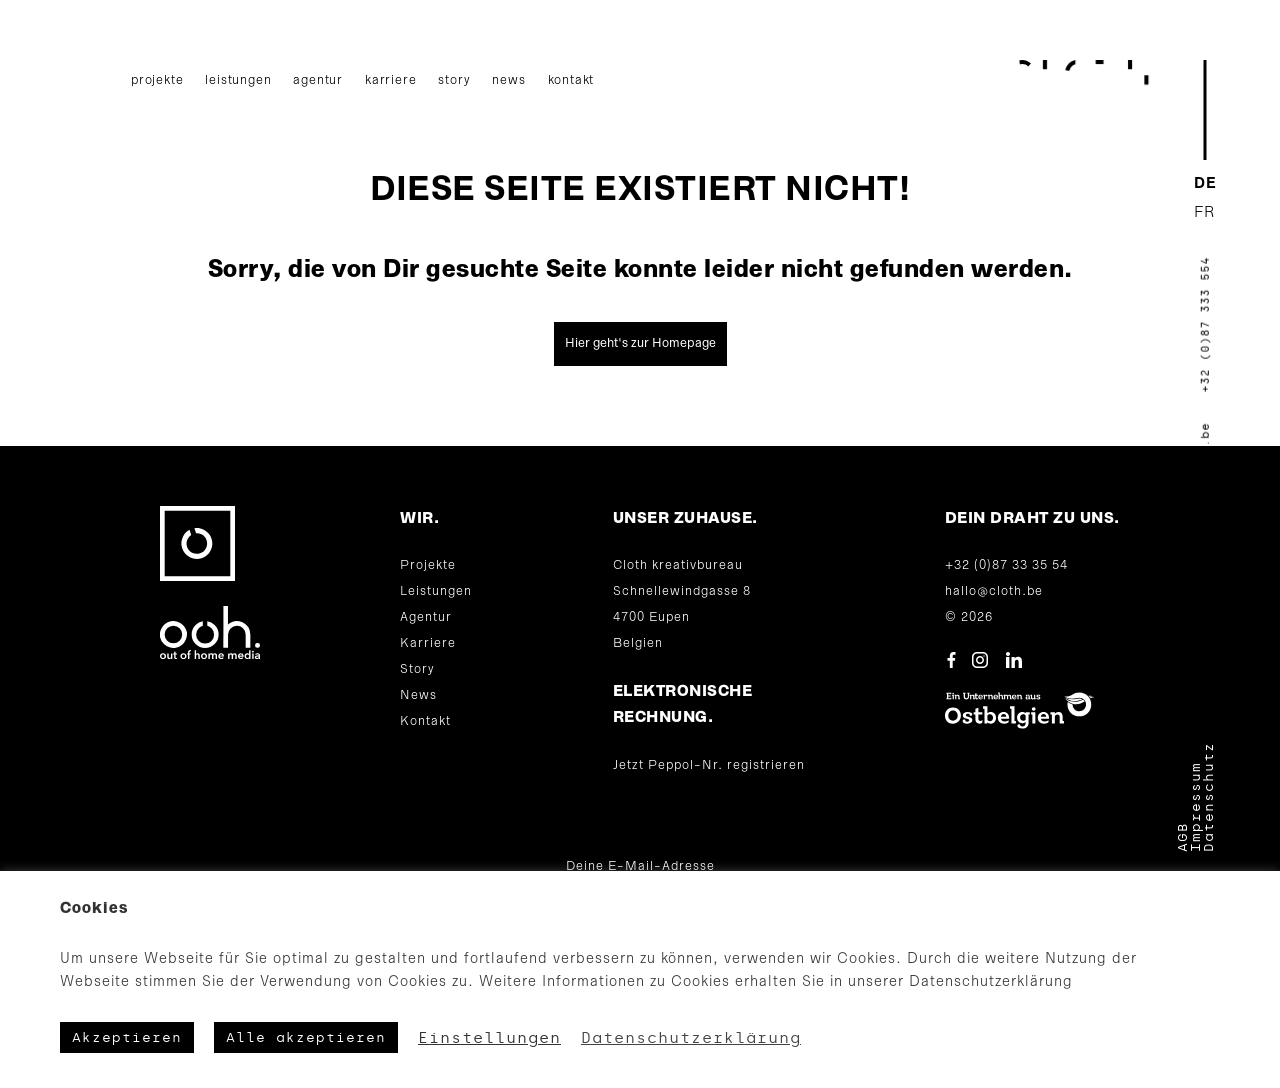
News (508, 80)
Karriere (390, 80)
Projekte (157, 80)
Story (454, 80)
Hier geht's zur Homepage (640, 343)
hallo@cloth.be (994, 591)
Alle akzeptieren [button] (306, 1037)
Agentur (318, 80)
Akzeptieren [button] (127, 1037)
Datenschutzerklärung (691, 1038)
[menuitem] (1205, 184)
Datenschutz (1208, 797)
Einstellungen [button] (489, 1038)
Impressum (1195, 807)
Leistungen (238, 80)
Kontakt (571, 80)
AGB (1182, 837)
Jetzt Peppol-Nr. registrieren (709, 765)
